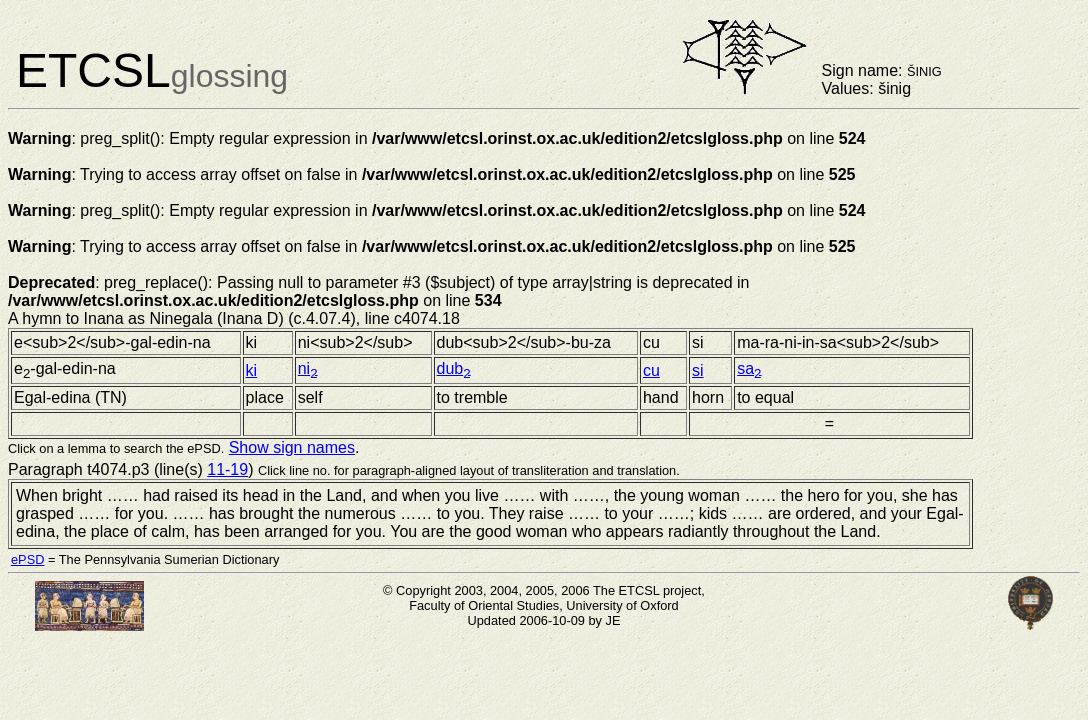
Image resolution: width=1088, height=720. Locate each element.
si (698, 370)
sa (749, 368)
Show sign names (292, 447)
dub (454, 368)
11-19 (227, 469)
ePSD (27, 559)
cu (651, 370)
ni (308, 368)
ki (252, 370)
